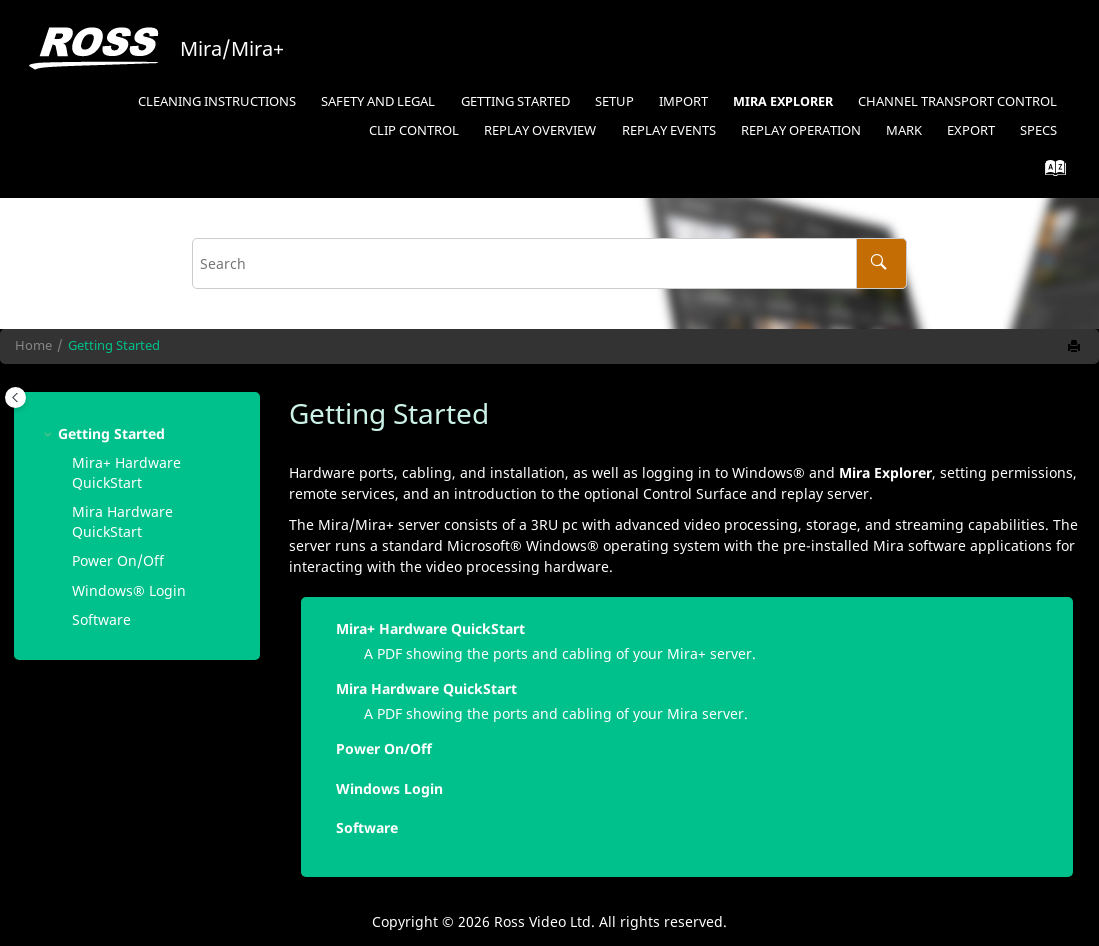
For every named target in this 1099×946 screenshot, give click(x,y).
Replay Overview (540, 130)
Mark (904, 130)
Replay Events (669, 130)
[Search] (881, 263)
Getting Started (515, 101)
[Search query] (549, 263)
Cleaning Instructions (217, 101)
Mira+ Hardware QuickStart (126, 472)
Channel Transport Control (957, 101)
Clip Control (414, 130)
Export (971, 130)
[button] (50, 433)
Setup (614, 101)
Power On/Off (118, 560)
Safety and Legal (378, 101)
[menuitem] (217, 102)
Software (101, 619)
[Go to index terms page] (1049, 172)
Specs (1038, 130)
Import (683, 101)
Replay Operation (801, 130)
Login (129, 590)
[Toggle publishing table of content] (15, 397)
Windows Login (389, 788)
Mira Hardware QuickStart (122, 521)
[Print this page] (1076, 347)
